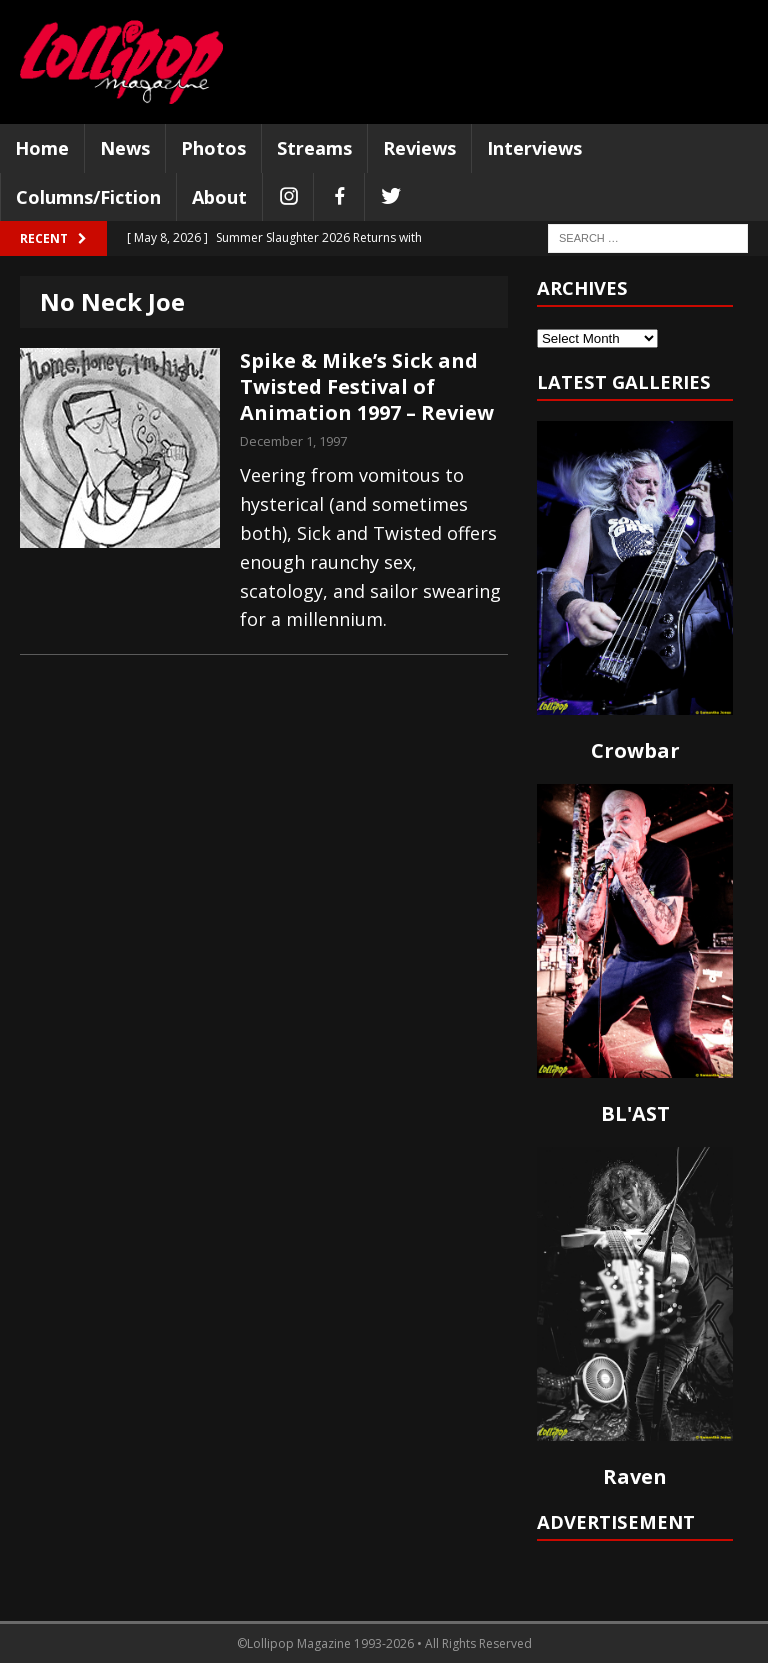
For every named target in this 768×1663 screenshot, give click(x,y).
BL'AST (635, 1113)
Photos (213, 148)
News (125, 148)
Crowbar (635, 750)
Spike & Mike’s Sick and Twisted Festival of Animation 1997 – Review (367, 386)
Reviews (419, 148)
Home (42, 148)
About (219, 197)
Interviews (534, 148)
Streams (314, 148)
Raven (635, 1476)
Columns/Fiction (88, 197)
